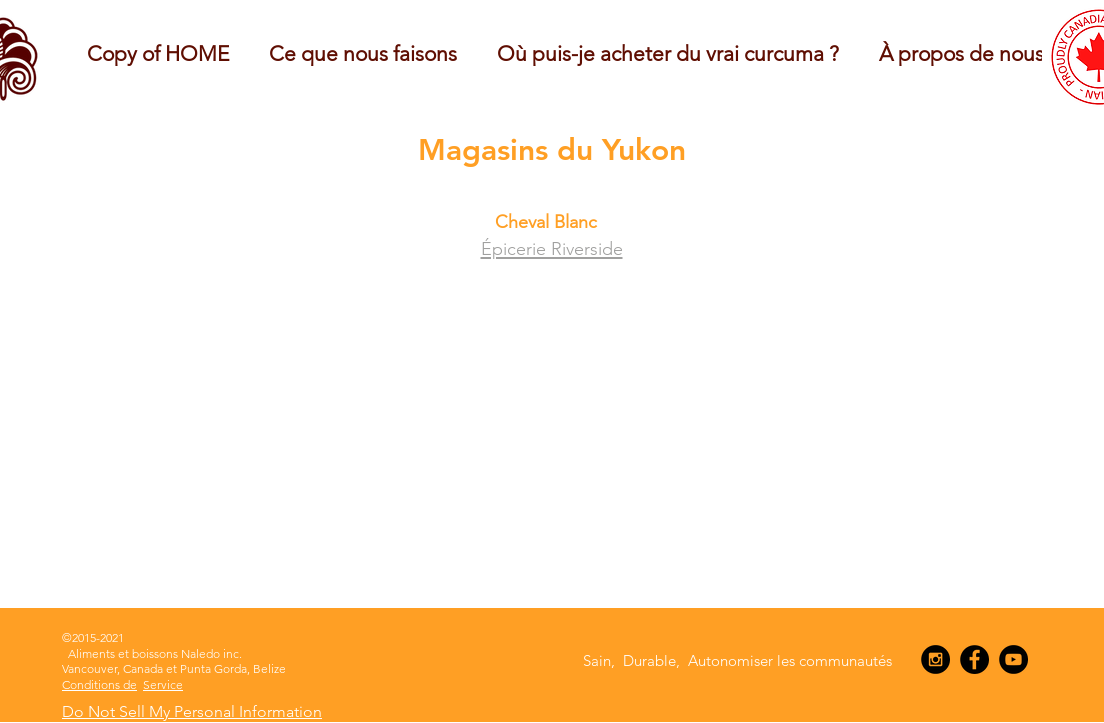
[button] (363, 53)
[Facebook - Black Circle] (974, 659)
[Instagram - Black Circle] (935, 659)
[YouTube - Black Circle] (1013, 659)
